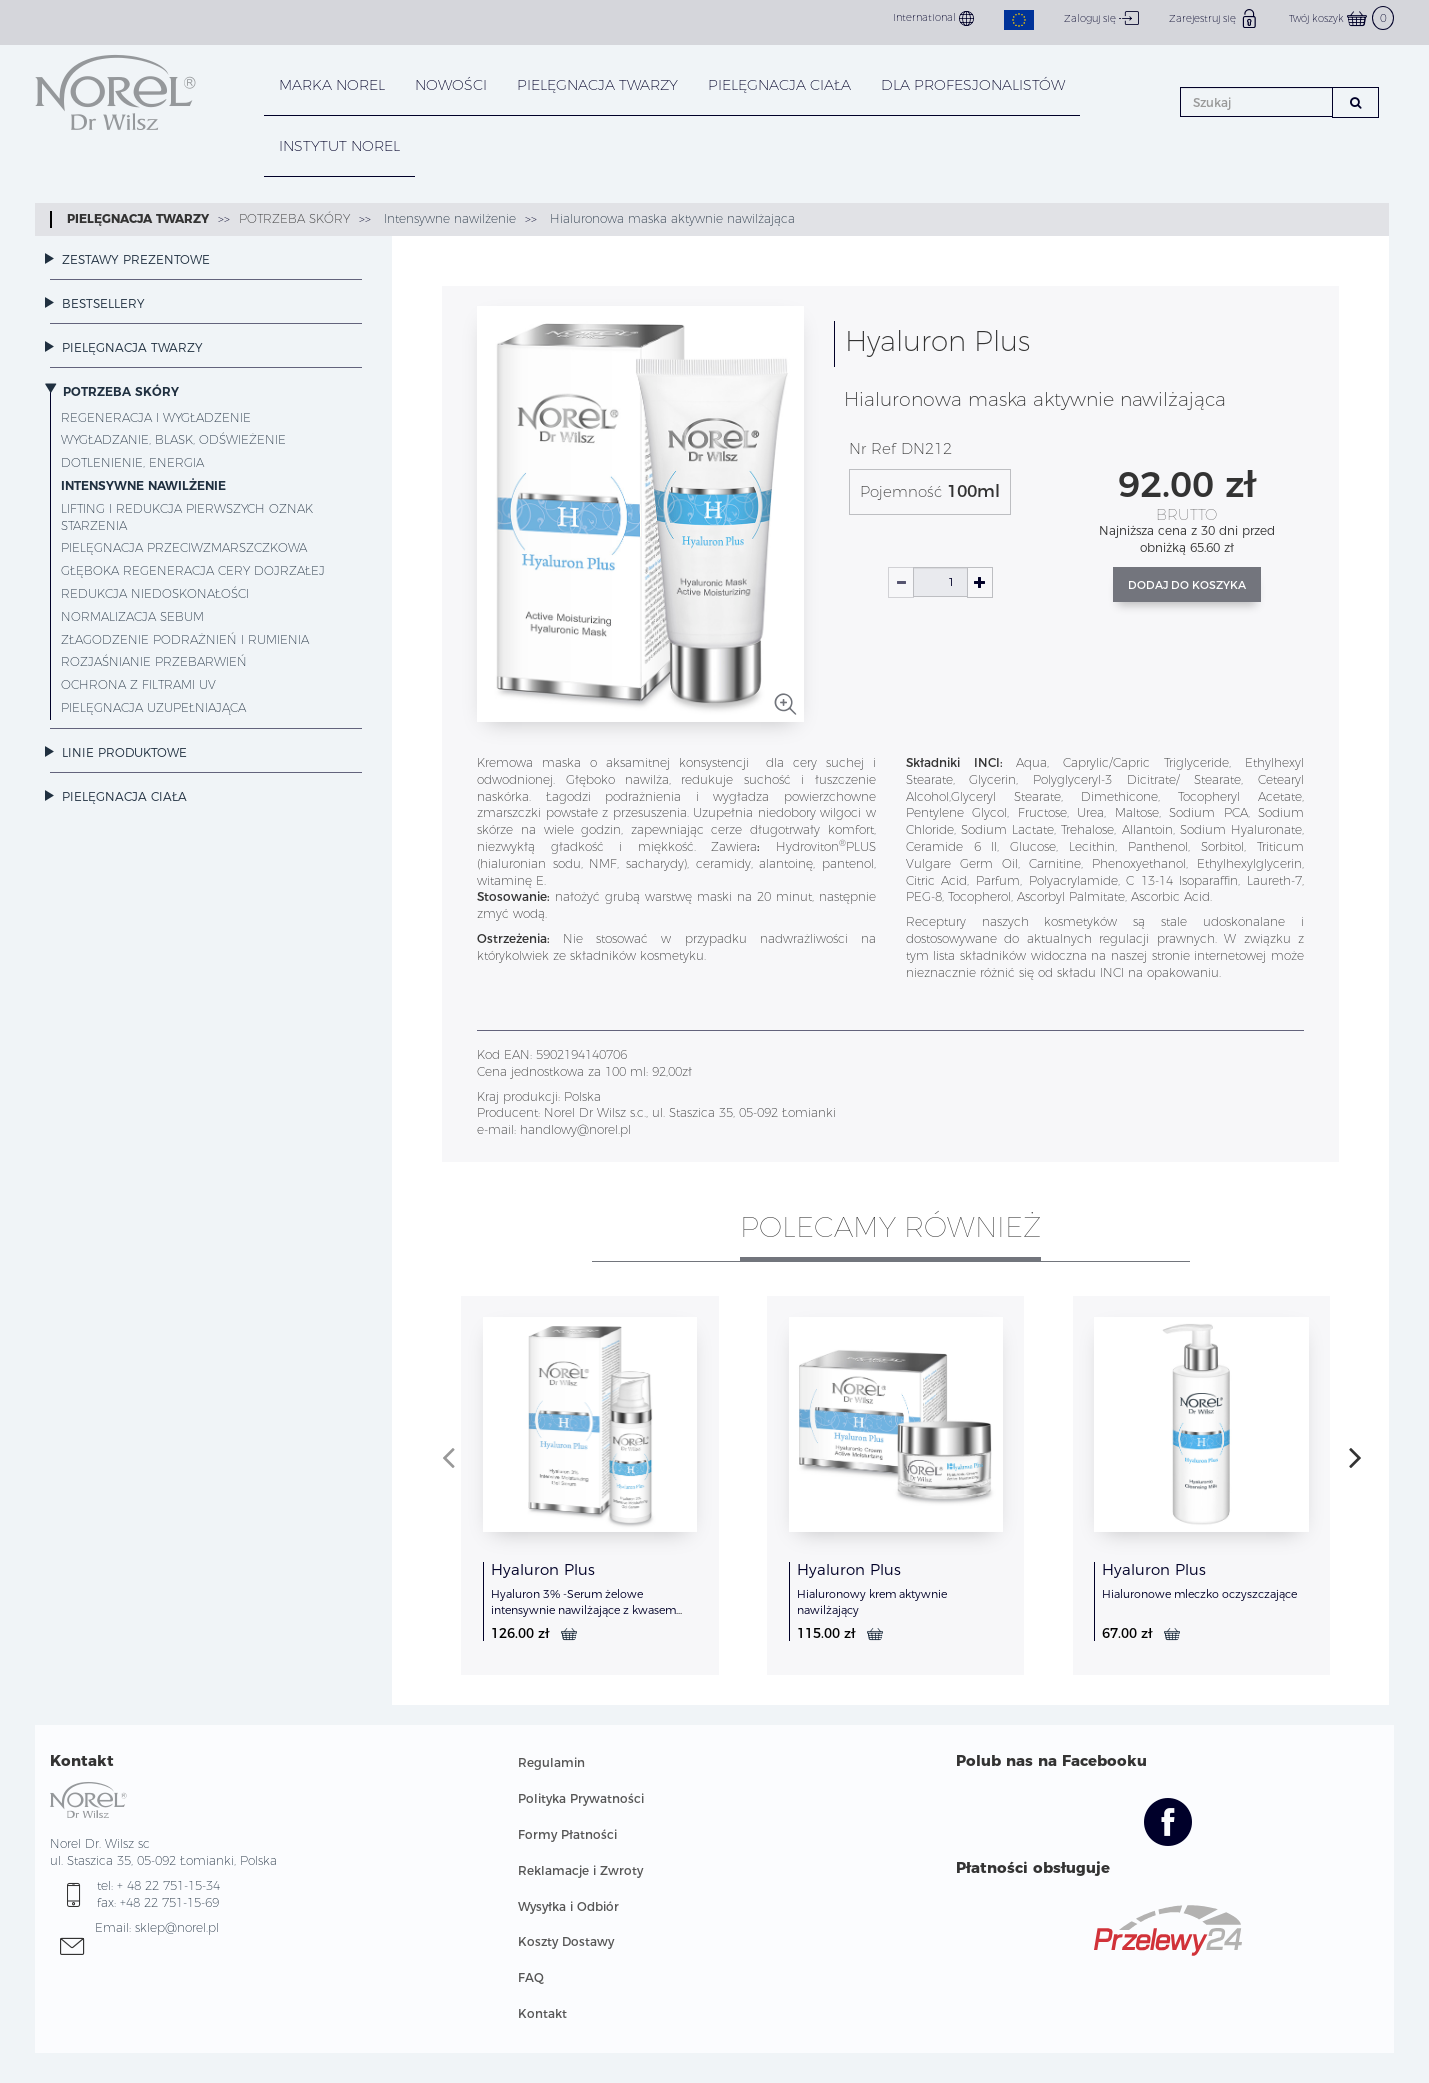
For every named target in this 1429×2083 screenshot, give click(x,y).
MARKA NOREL (332, 85)
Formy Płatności (567, 1834)
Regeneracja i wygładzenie (156, 417)
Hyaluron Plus (543, 1569)
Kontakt (542, 2013)
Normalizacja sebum (132, 616)
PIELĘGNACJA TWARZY (597, 85)
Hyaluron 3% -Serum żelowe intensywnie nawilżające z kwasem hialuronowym (583, 1610)
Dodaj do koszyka (1187, 585)
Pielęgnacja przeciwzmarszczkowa (184, 547)
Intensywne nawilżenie (448, 218)
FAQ (531, 1977)
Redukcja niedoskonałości (155, 593)
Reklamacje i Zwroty (580, 1870)
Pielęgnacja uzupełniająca (153, 707)
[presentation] (448, 1457)
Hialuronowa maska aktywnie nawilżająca (670, 218)
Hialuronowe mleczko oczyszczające (1199, 1594)
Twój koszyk (1341, 18)
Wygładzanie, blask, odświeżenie (173, 439)
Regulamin (551, 1762)
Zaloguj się (1101, 18)
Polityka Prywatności (581, 1798)
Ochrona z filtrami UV (138, 684)
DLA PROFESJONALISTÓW (973, 85)
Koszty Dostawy (566, 1941)
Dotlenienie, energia (132, 462)
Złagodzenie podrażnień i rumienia (185, 639)
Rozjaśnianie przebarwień (154, 661)
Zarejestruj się (1214, 18)
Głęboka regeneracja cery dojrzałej (193, 570)
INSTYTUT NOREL (339, 146)
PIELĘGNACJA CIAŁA (779, 85)
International (933, 18)
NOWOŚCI (451, 85)
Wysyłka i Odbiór (568, 1906)
